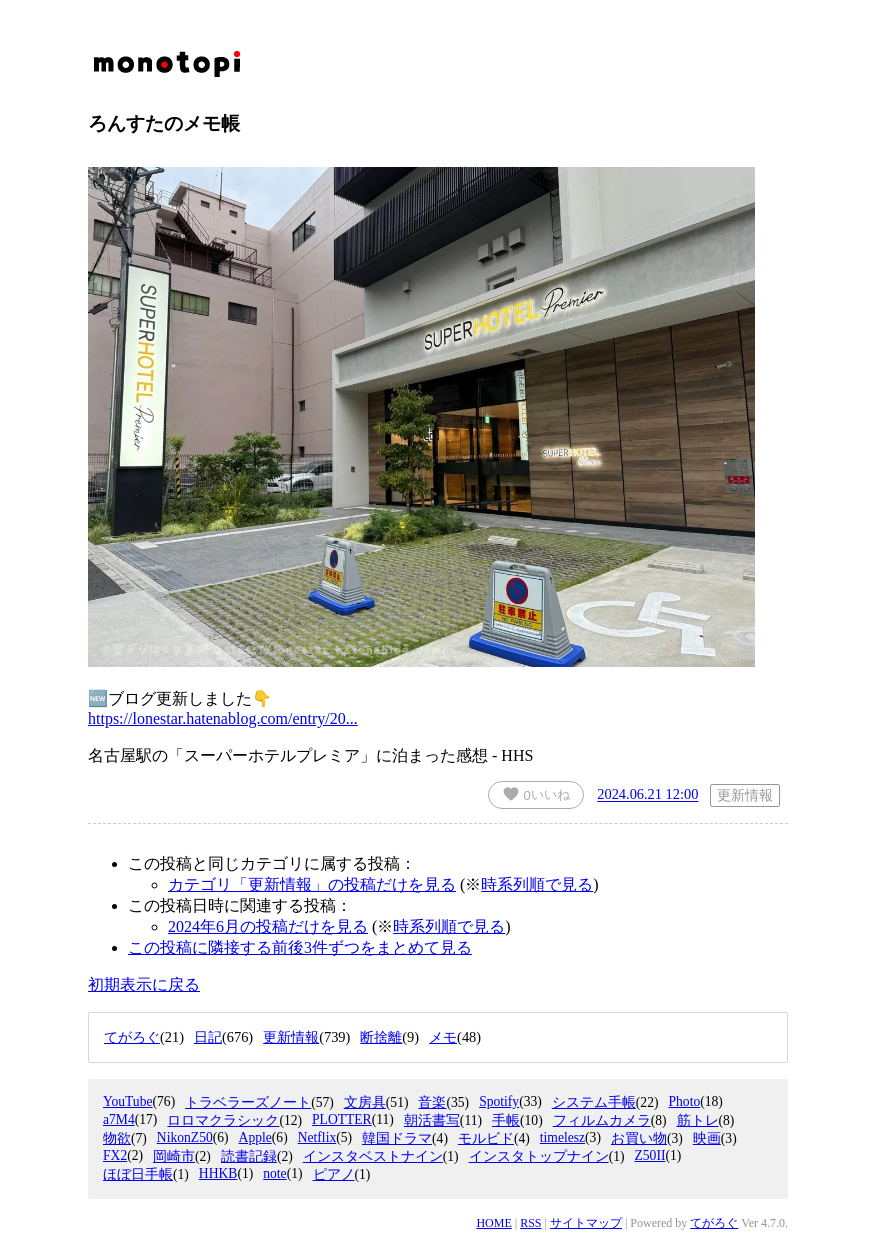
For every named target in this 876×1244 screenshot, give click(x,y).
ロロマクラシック (223, 1120)
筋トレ (698, 1120)
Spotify (499, 1101)
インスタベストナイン (373, 1156)
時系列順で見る (537, 884)
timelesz (562, 1137)
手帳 (506, 1120)
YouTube (128, 1101)
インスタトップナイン (539, 1156)
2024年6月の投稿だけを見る (268, 926)
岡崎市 (174, 1156)
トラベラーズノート (248, 1102)
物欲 (117, 1138)
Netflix (317, 1137)
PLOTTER (342, 1119)
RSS (530, 1223)
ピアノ (334, 1174)
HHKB (218, 1173)
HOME (493, 1223)
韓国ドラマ (397, 1138)
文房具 (365, 1102)
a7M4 (119, 1119)
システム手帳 (594, 1102)
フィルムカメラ (602, 1120)
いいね (536, 794)
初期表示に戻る (144, 984)
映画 (707, 1138)
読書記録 (249, 1156)
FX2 (115, 1155)
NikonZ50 (185, 1137)
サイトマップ (586, 1223)
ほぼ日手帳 (138, 1174)
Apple (255, 1137)
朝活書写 (432, 1120)
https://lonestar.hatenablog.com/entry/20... (223, 718)
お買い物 (639, 1138)
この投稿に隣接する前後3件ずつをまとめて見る (300, 947)
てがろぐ (714, 1223)
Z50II (649, 1155)
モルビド (486, 1138)
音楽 (432, 1102)
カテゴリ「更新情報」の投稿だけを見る (312, 884)
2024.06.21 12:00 (647, 795)
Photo (684, 1101)
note (274, 1173)
